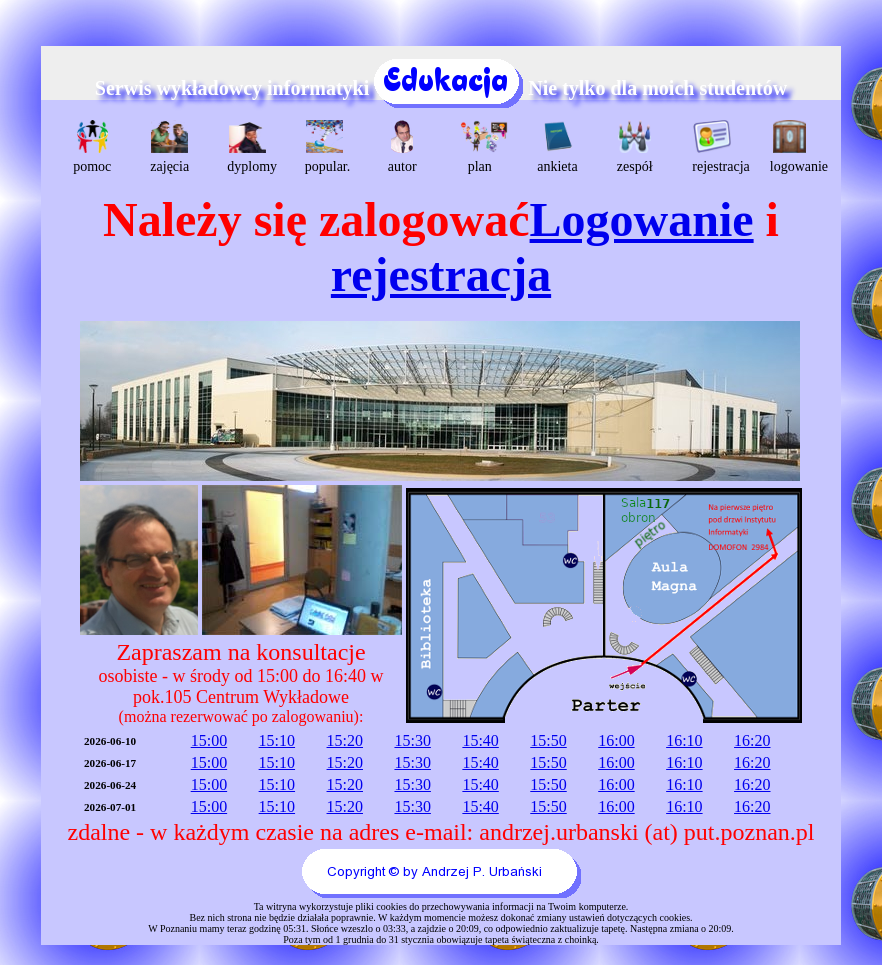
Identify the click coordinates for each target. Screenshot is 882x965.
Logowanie (642, 219)
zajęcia (169, 147)
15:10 (277, 740)
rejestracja (714, 147)
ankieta (557, 147)
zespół (635, 147)
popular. (327, 147)
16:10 (684, 740)
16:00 (616, 740)
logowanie (792, 147)
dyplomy (249, 147)
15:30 (412, 740)
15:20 (345, 740)
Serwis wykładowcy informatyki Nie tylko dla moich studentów (441, 88)
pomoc (92, 147)
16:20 (752, 740)
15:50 (548, 740)
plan (482, 147)
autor (402, 147)
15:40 (480, 740)
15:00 (209, 740)
